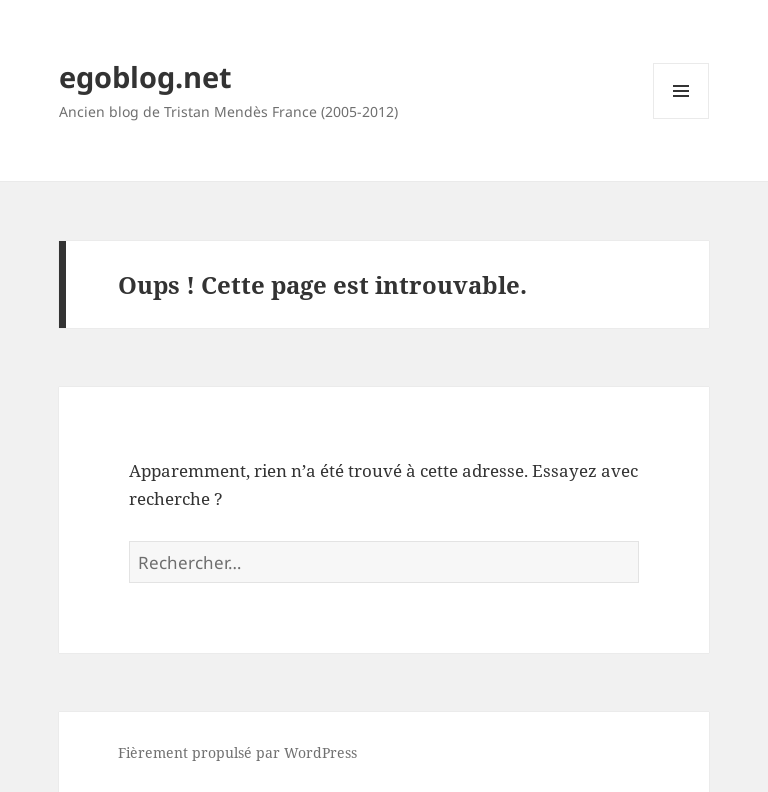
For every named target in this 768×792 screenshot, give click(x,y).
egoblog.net (145, 76)
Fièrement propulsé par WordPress (237, 752)
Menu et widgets (681, 118)
